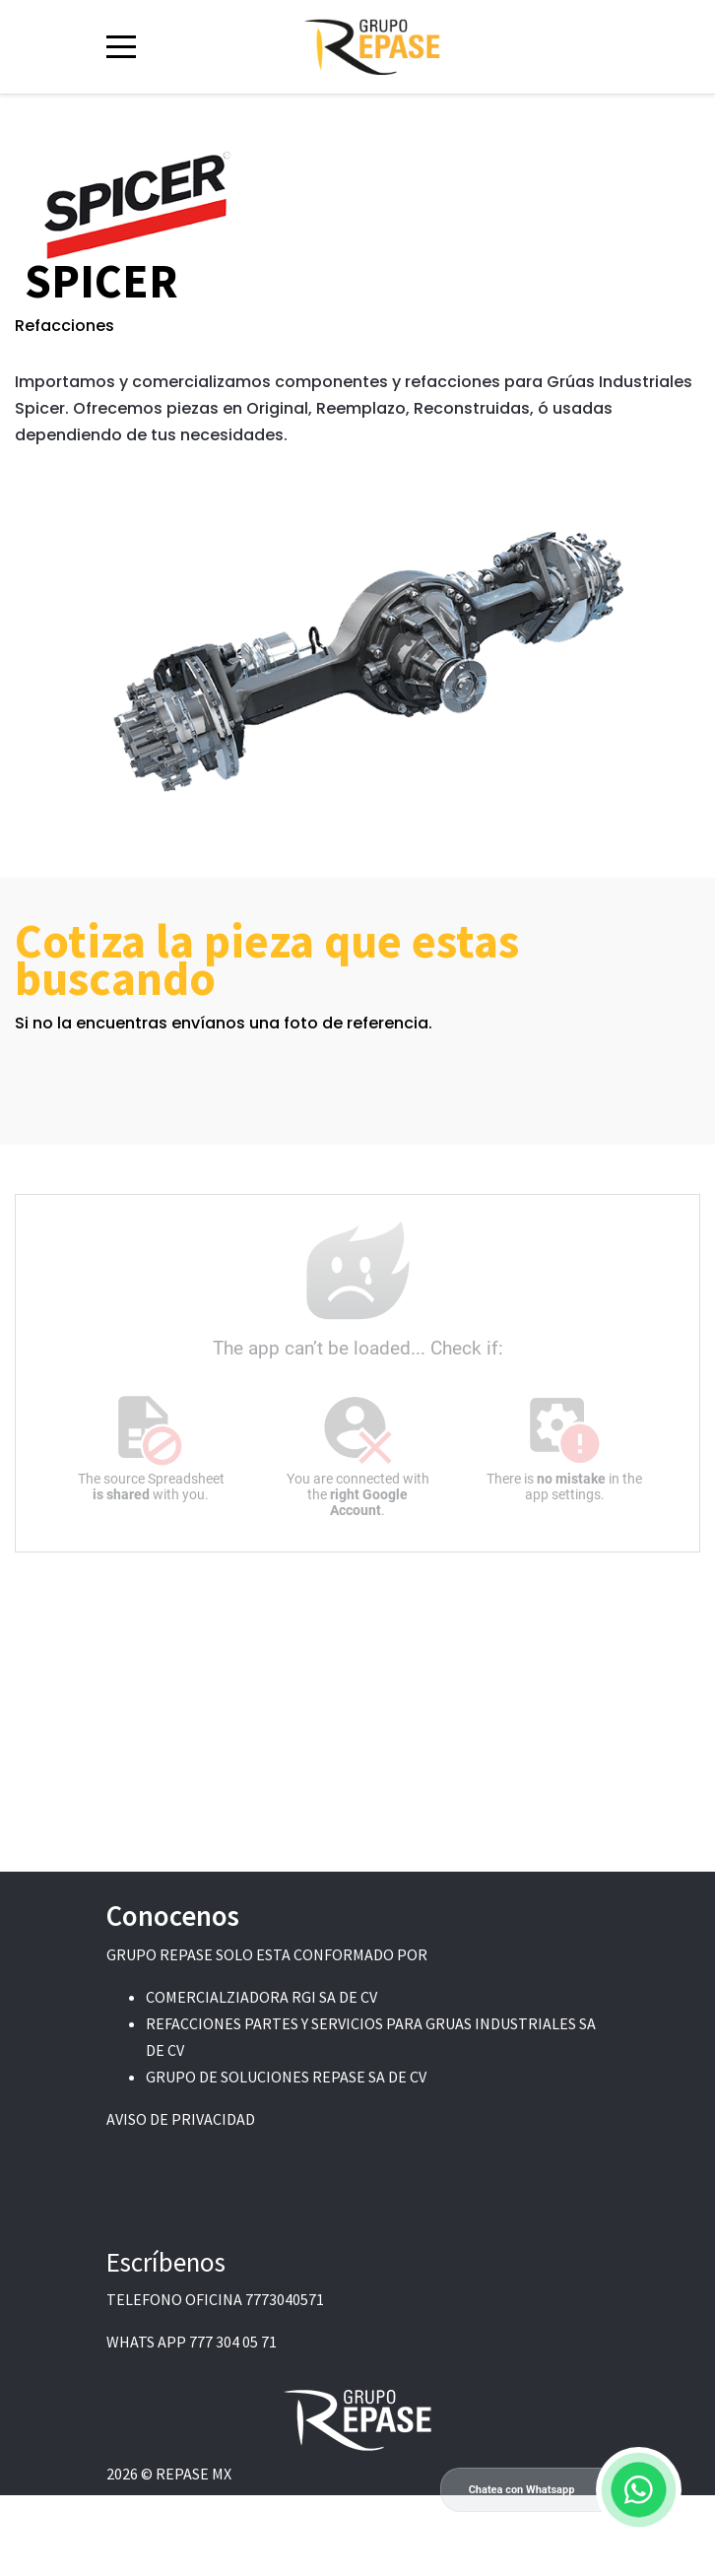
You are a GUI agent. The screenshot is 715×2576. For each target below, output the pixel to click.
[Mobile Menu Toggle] (121, 46)
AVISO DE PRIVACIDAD (180, 2119)
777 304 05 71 (233, 2341)
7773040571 (284, 2299)
